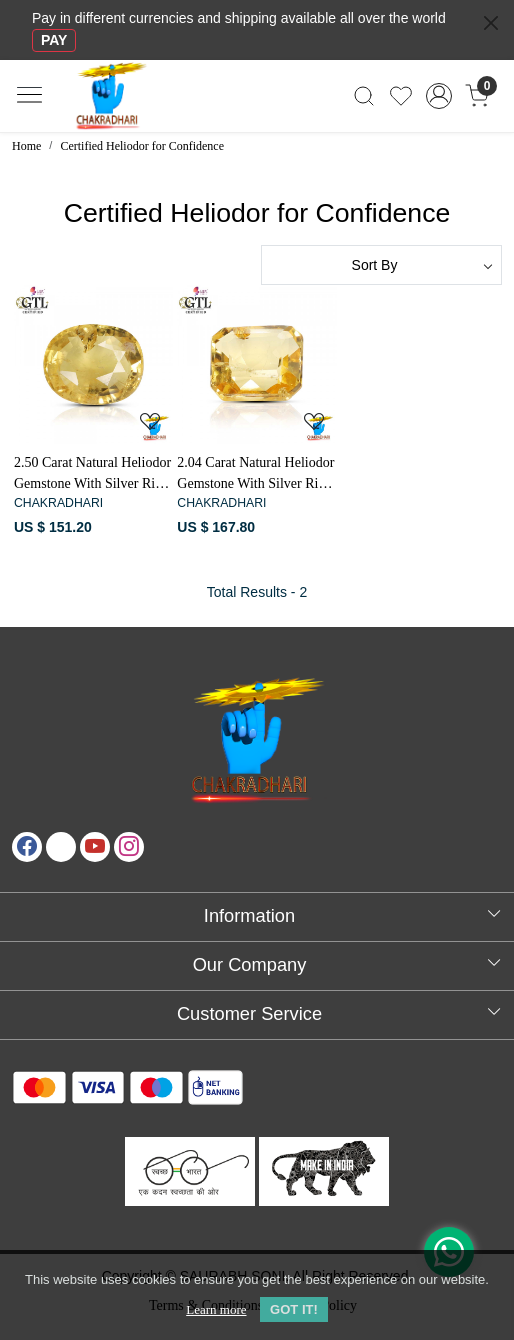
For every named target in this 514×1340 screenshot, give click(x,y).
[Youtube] (95, 847)
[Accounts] (439, 96)
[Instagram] (129, 847)
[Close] (491, 23)
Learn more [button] (216, 1309)
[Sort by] (381, 265)
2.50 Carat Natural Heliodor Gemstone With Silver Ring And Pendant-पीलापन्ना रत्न (92, 474)
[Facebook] (27, 847)
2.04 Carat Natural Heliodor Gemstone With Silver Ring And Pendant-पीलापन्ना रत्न (255, 474)
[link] (364, 96)
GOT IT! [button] (294, 1309)
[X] (61, 847)
